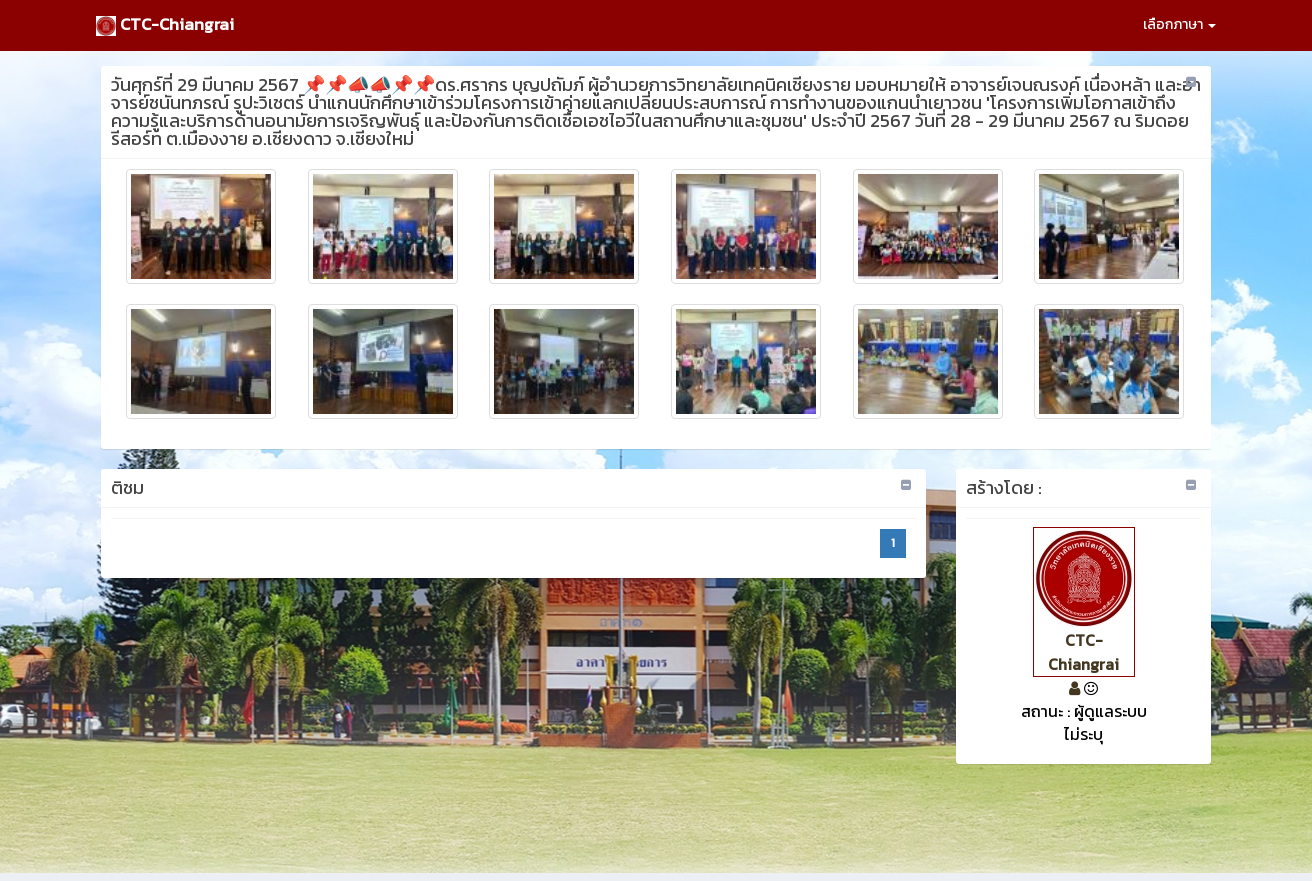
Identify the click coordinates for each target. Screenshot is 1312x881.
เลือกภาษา (1179, 24)
